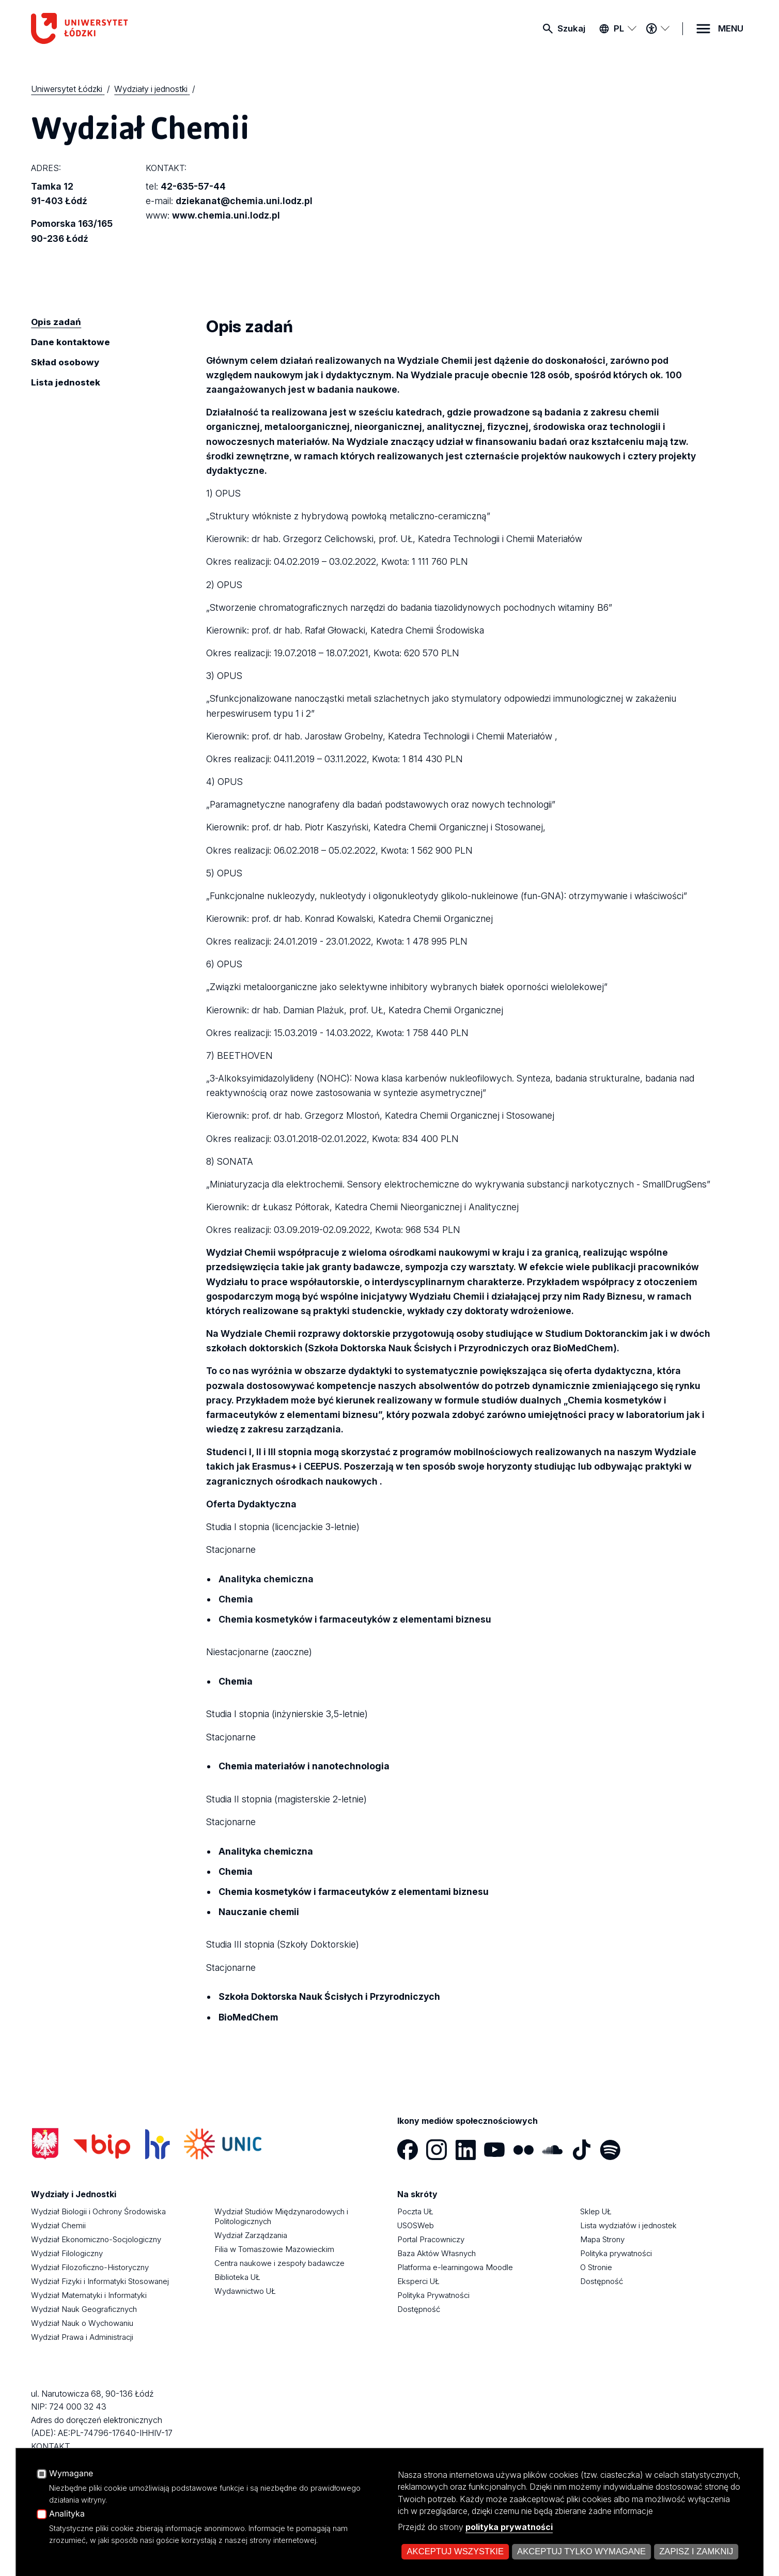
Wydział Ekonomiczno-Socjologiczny (96, 2239)
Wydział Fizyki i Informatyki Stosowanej (100, 2281)
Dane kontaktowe (70, 342)
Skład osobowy (65, 362)
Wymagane (71, 2473)
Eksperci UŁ (418, 2281)
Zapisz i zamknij (696, 2551)
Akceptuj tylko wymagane (581, 2551)
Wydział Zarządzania (250, 2235)
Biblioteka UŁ (237, 2277)
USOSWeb (415, 2225)
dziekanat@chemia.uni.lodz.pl (244, 200)
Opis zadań (56, 322)
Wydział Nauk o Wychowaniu (82, 2323)
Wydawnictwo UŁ (245, 2291)
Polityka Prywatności (433, 2295)
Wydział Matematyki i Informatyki (89, 2295)
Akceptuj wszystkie (455, 2551)
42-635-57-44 (193, 186)
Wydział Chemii (58, 2225)
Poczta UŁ (415, 2211)
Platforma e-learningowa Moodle (455, 2267)
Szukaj (571, 28)
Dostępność (418, 2309)
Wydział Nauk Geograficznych (84, 2309)
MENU (730, 28)
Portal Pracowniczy (430, 2239)
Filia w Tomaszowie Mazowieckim (274, 2249)
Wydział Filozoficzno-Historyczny (90, 2267)
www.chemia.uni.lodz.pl (226, 215)
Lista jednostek (65, 382)
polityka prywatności (509, 2527)
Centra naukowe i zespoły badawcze (279, 2263)
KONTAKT (50, 2446)
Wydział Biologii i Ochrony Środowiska (98, 2211)
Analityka (67, 2514)
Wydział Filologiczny (67, 2253)
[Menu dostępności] (657, 28)
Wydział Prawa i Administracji (82, 2337)
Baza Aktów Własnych (436, 2253)
